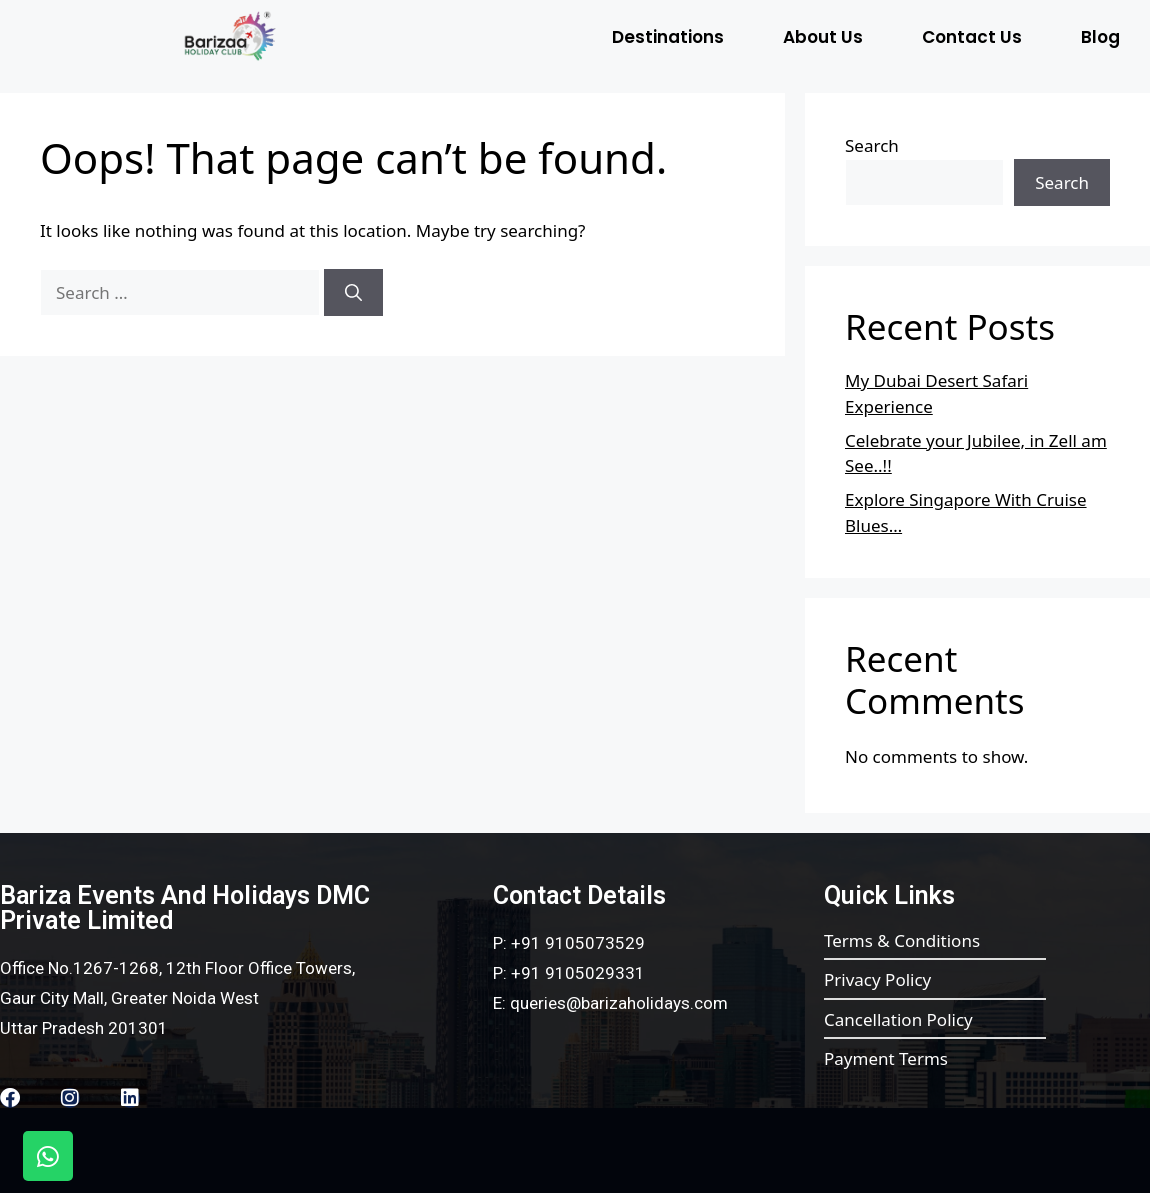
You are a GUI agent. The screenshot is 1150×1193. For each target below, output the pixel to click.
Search (872, 145)
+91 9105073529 (578, 943)
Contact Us (972, 37)
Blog (1100, 37)
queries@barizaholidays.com (619, 1003)
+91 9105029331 (578, 973)
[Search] (353, 293)
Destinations (668, 37)
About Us (823, 37)
